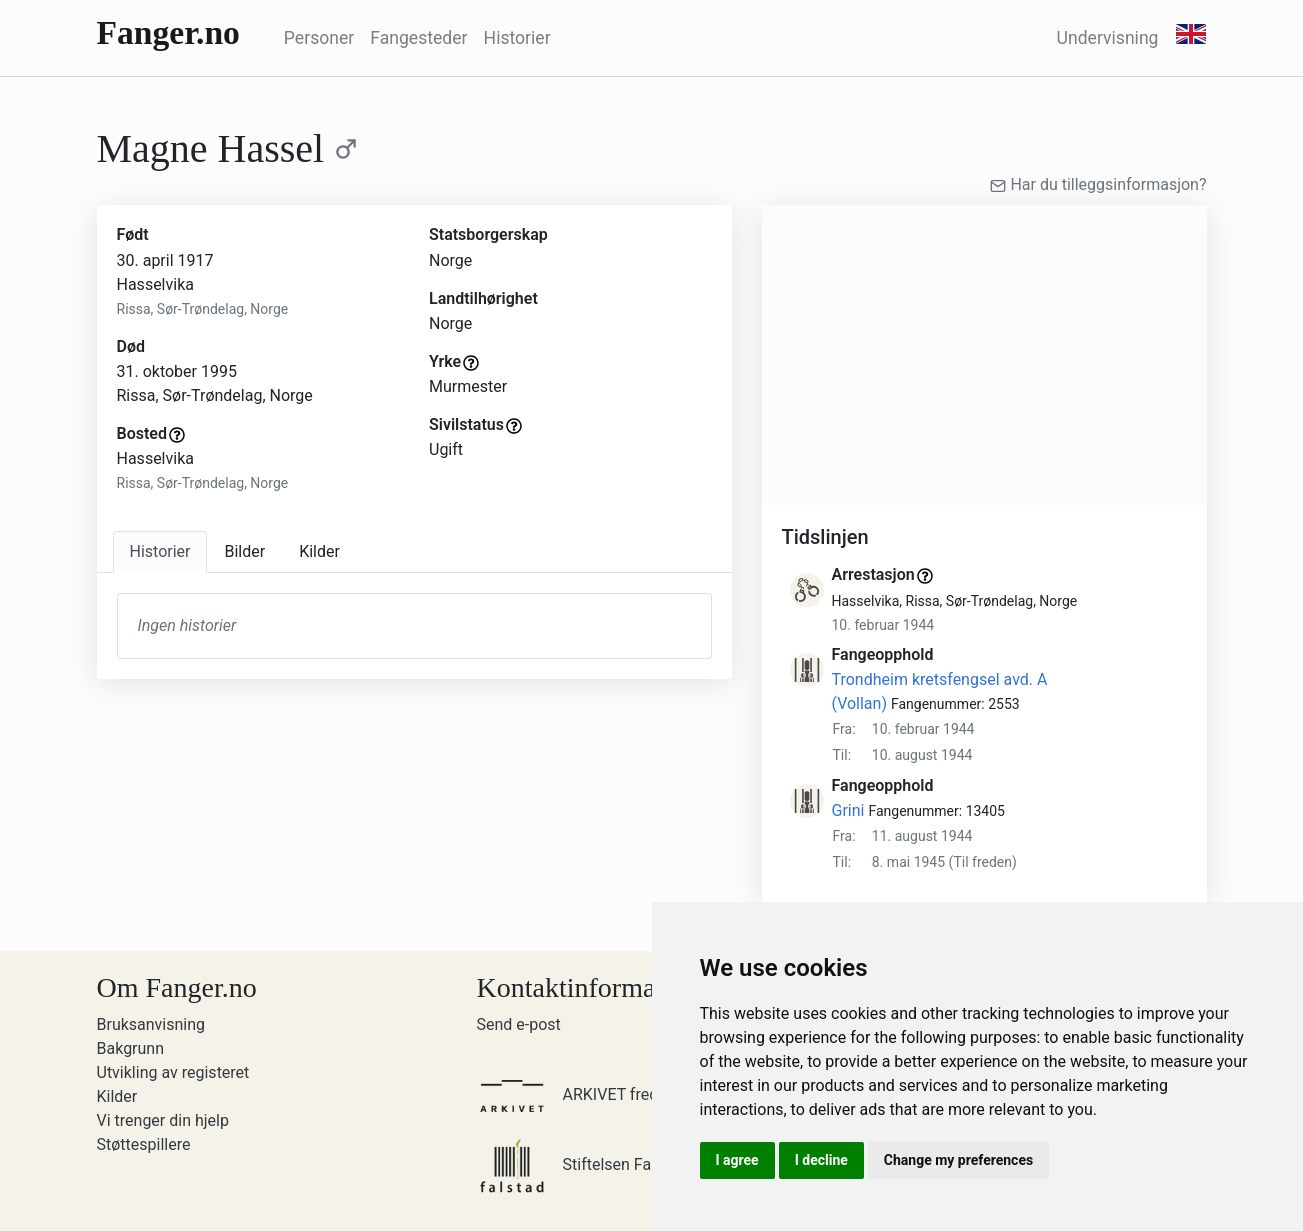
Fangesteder (418, 38)
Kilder (117, 1096)
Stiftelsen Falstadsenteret (611, 1164)
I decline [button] (821, 1160)
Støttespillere (144, 1144)
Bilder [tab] (244, 551)
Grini (848, 810)
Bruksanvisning (151, 1024)
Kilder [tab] (319, 551)
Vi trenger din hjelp (163, 1120)
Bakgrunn (131, 1048)
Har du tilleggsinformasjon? (1098, 184)
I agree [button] (737, 1160)
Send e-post (519, 1024)
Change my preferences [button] (958, 1160)
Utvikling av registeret (173, 1072)
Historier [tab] (160, 551)
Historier (517, 38)
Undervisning (1108, 38)
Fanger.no (168, 32)
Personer (319, 38)
